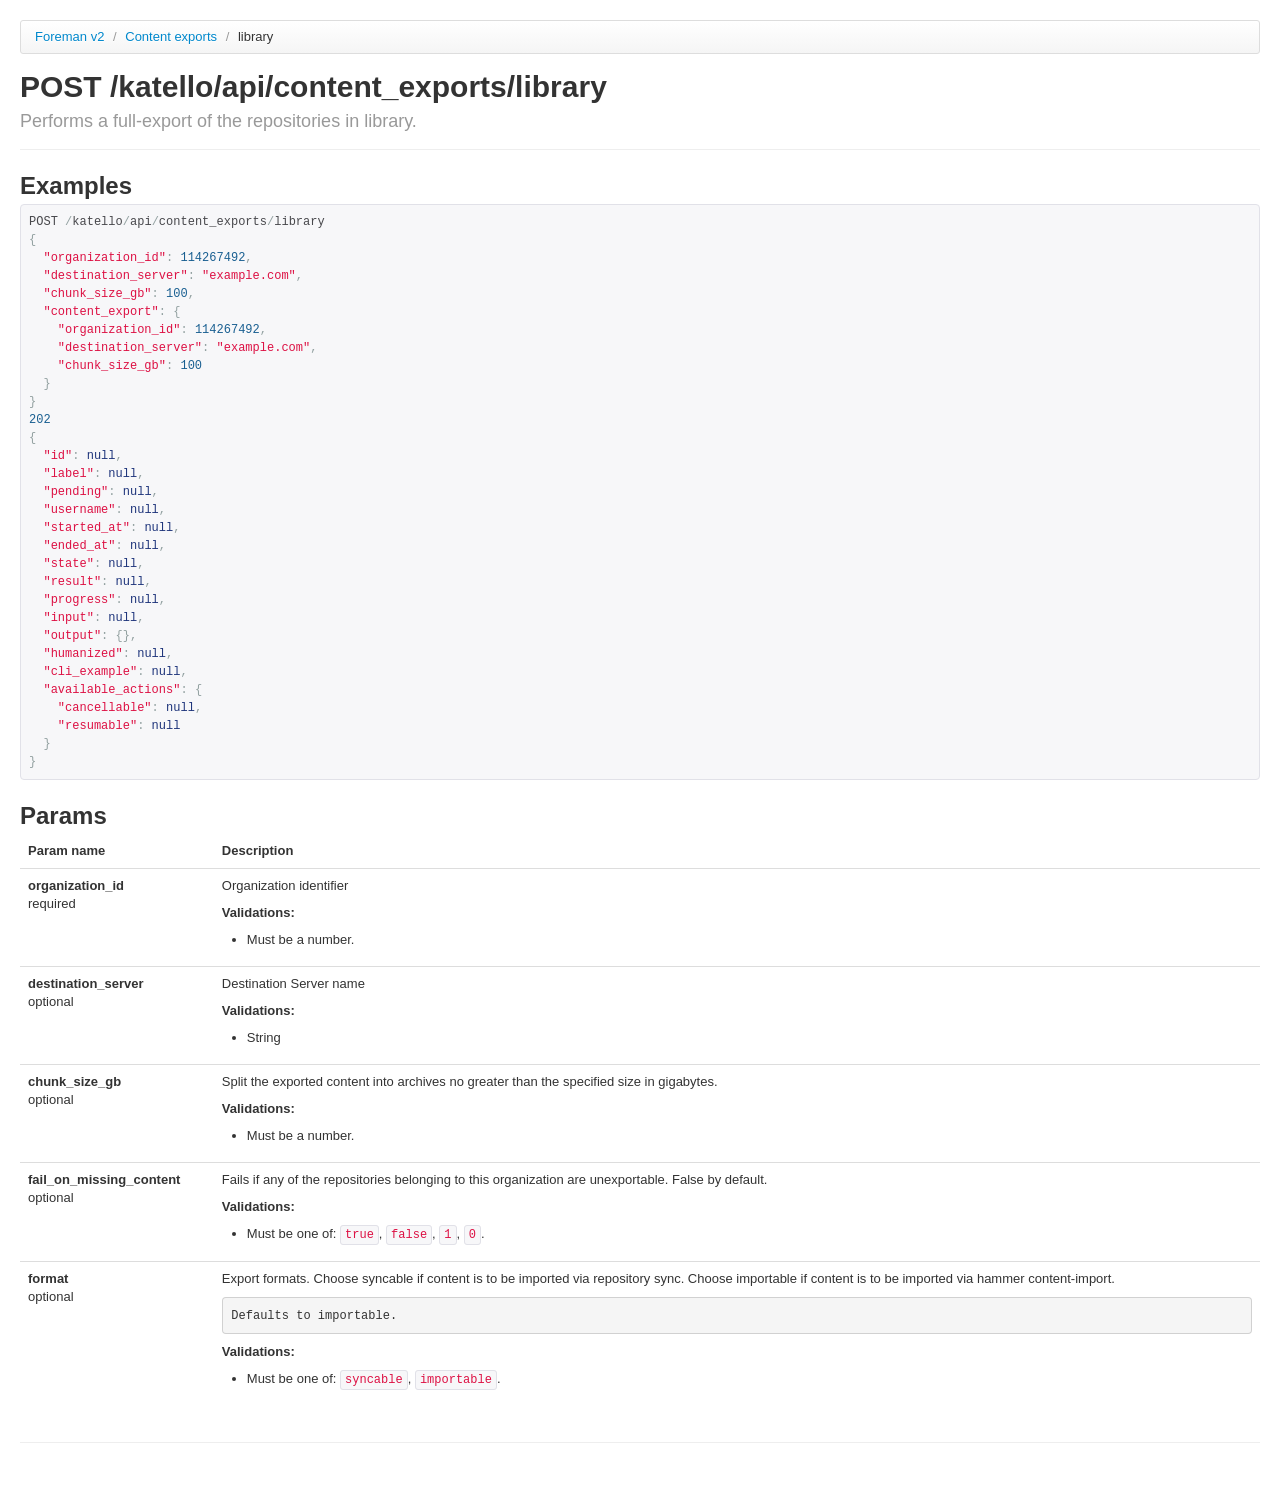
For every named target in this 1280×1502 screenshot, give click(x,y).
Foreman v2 (69, 36)
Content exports (172, 36)
